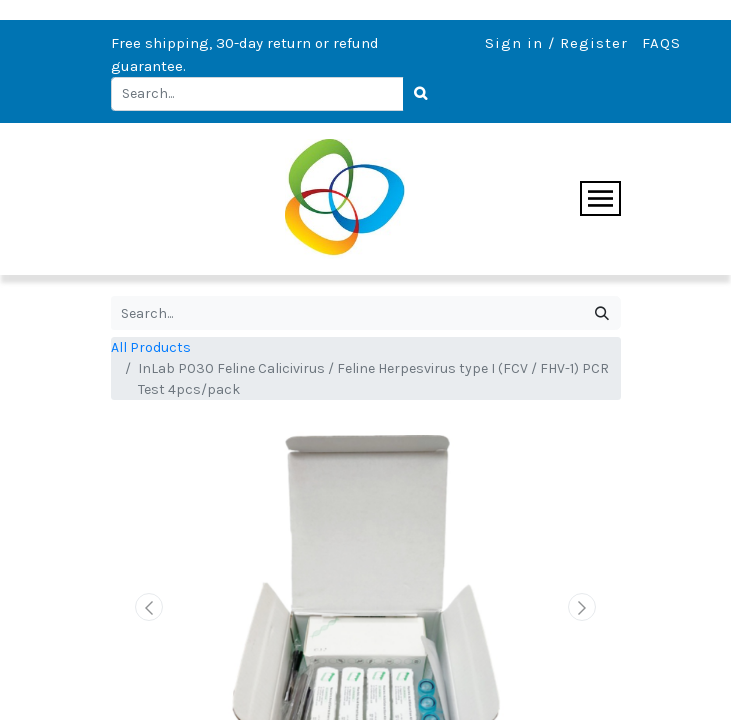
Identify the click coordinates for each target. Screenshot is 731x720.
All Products (151, 347)
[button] (149, 607)
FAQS (661, 43)
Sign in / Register (556, 43)
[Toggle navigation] (600, 198)
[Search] (422, 94)
